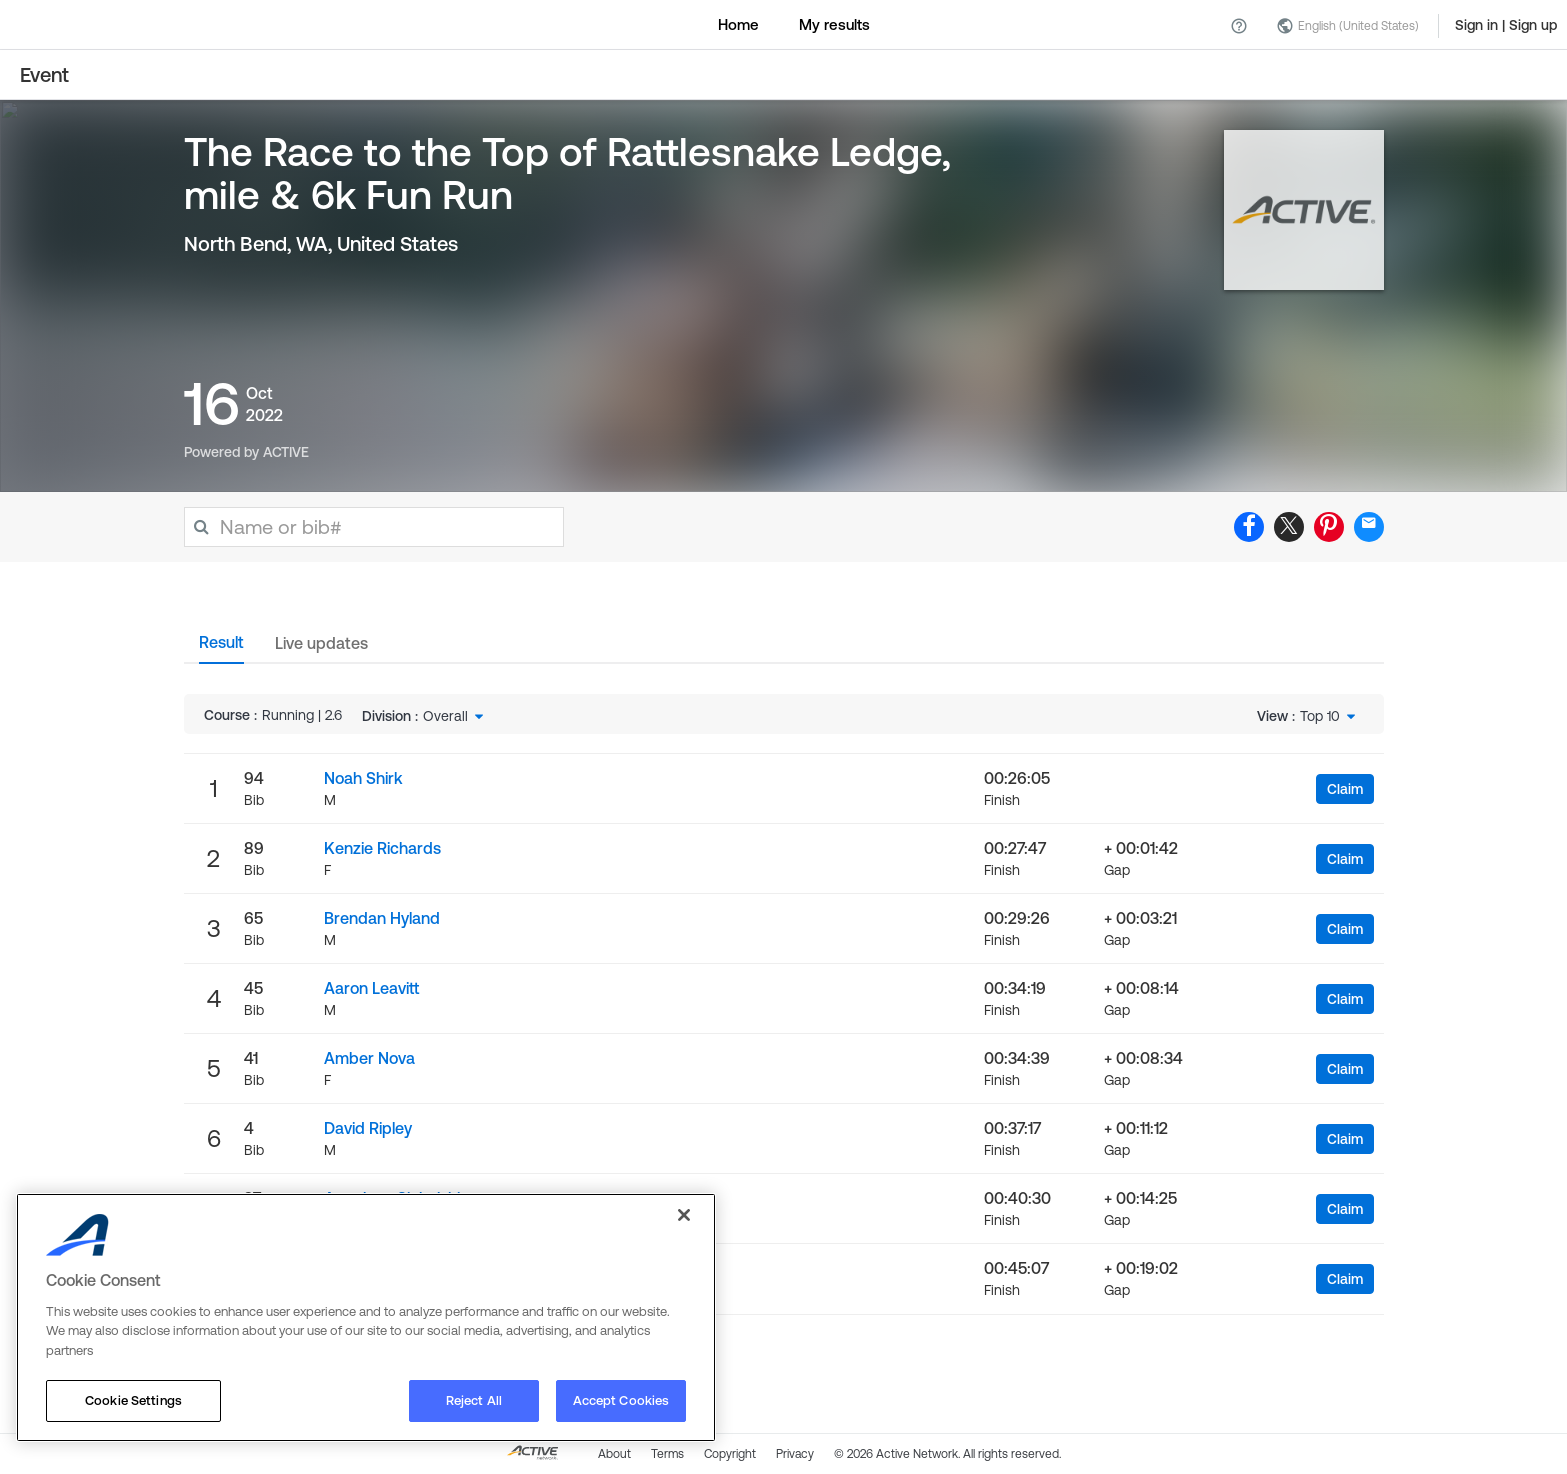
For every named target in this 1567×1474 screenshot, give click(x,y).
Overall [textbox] (445, 716)
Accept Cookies (621, 1400)
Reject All (474, 1400)
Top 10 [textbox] (1320, 716)
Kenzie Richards (382, 848)
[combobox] (455, 716)
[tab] (221, 648)
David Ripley (368, 1128)
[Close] (684, 1215)
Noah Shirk (363, 778)
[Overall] (455, 716)
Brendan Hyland (382, 918)
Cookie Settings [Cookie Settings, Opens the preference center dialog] (133, 1400)
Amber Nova (369, 1058)
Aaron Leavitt (371, 988)
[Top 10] (1329, 716)
